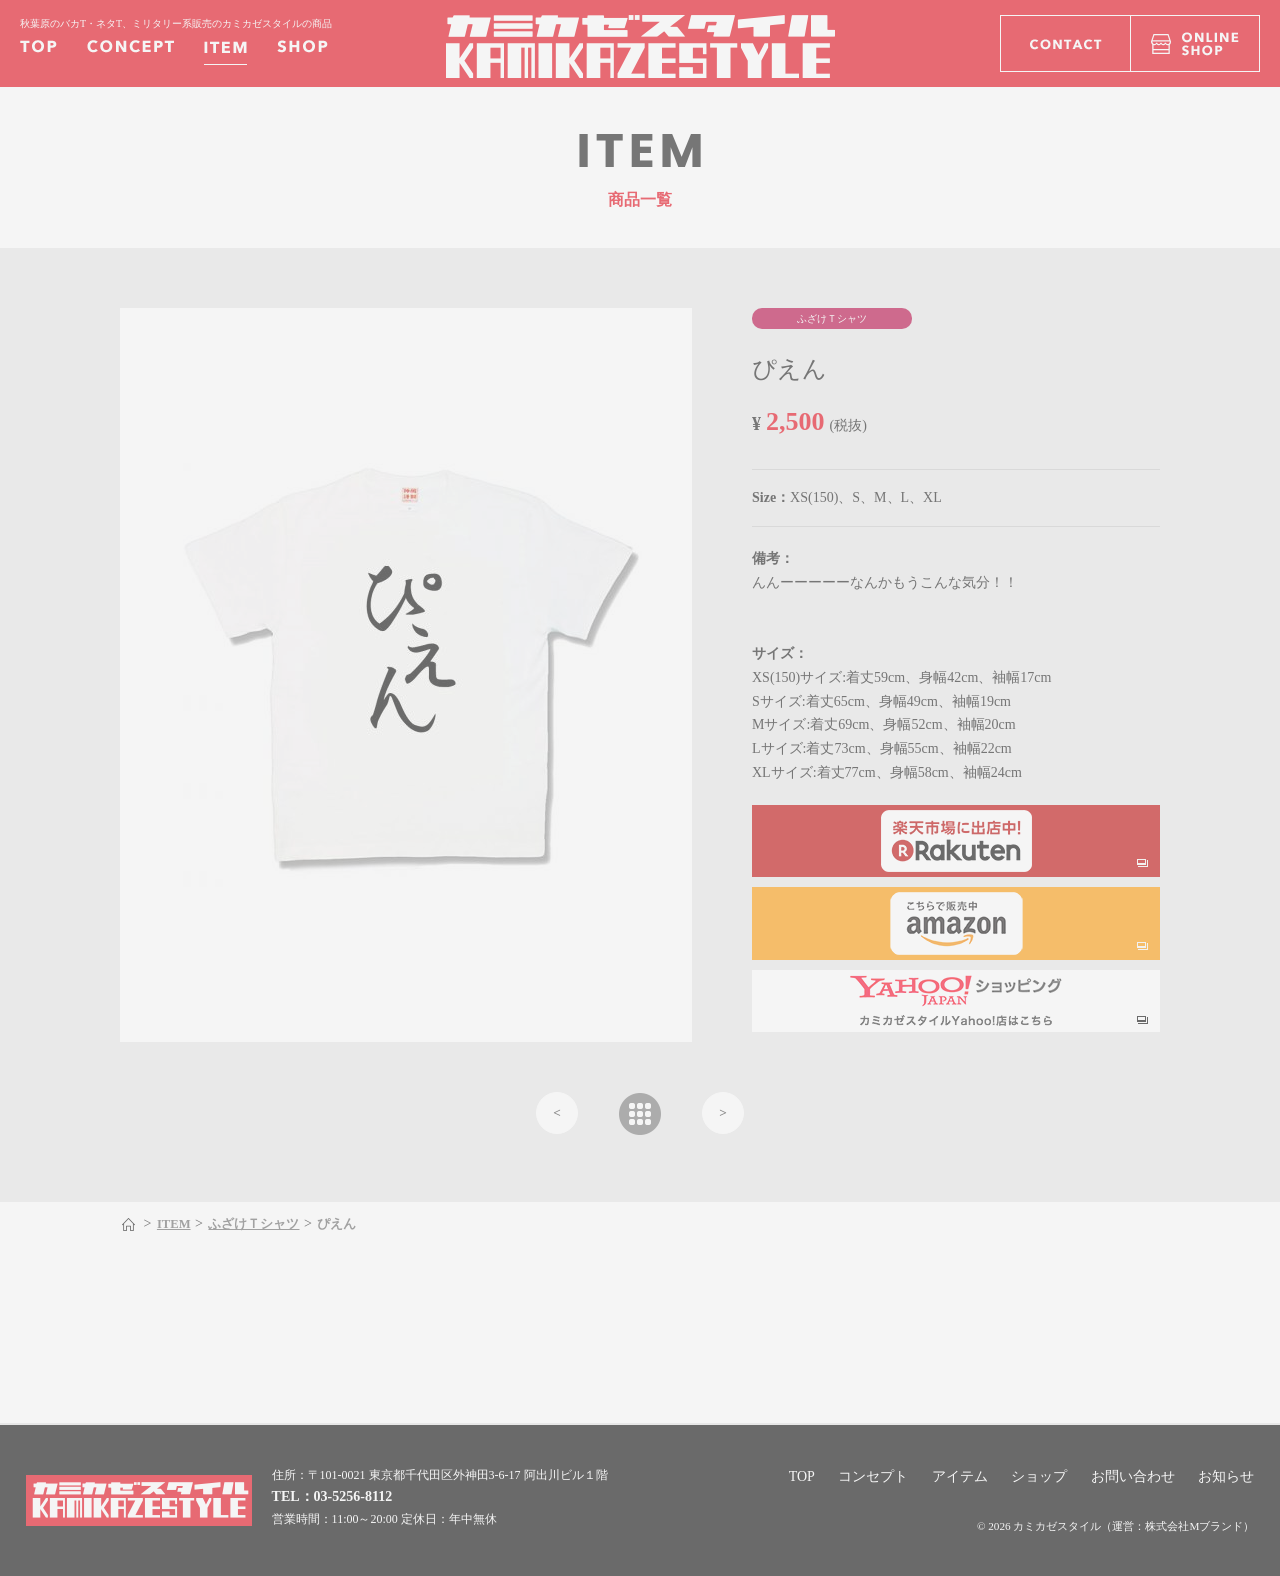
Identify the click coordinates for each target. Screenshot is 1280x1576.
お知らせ (1226, 1476)
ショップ (1039, 1476)
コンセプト (873, 1476)
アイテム (960, 1476)
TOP (802, 1476)
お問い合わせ (1133, 1476)
